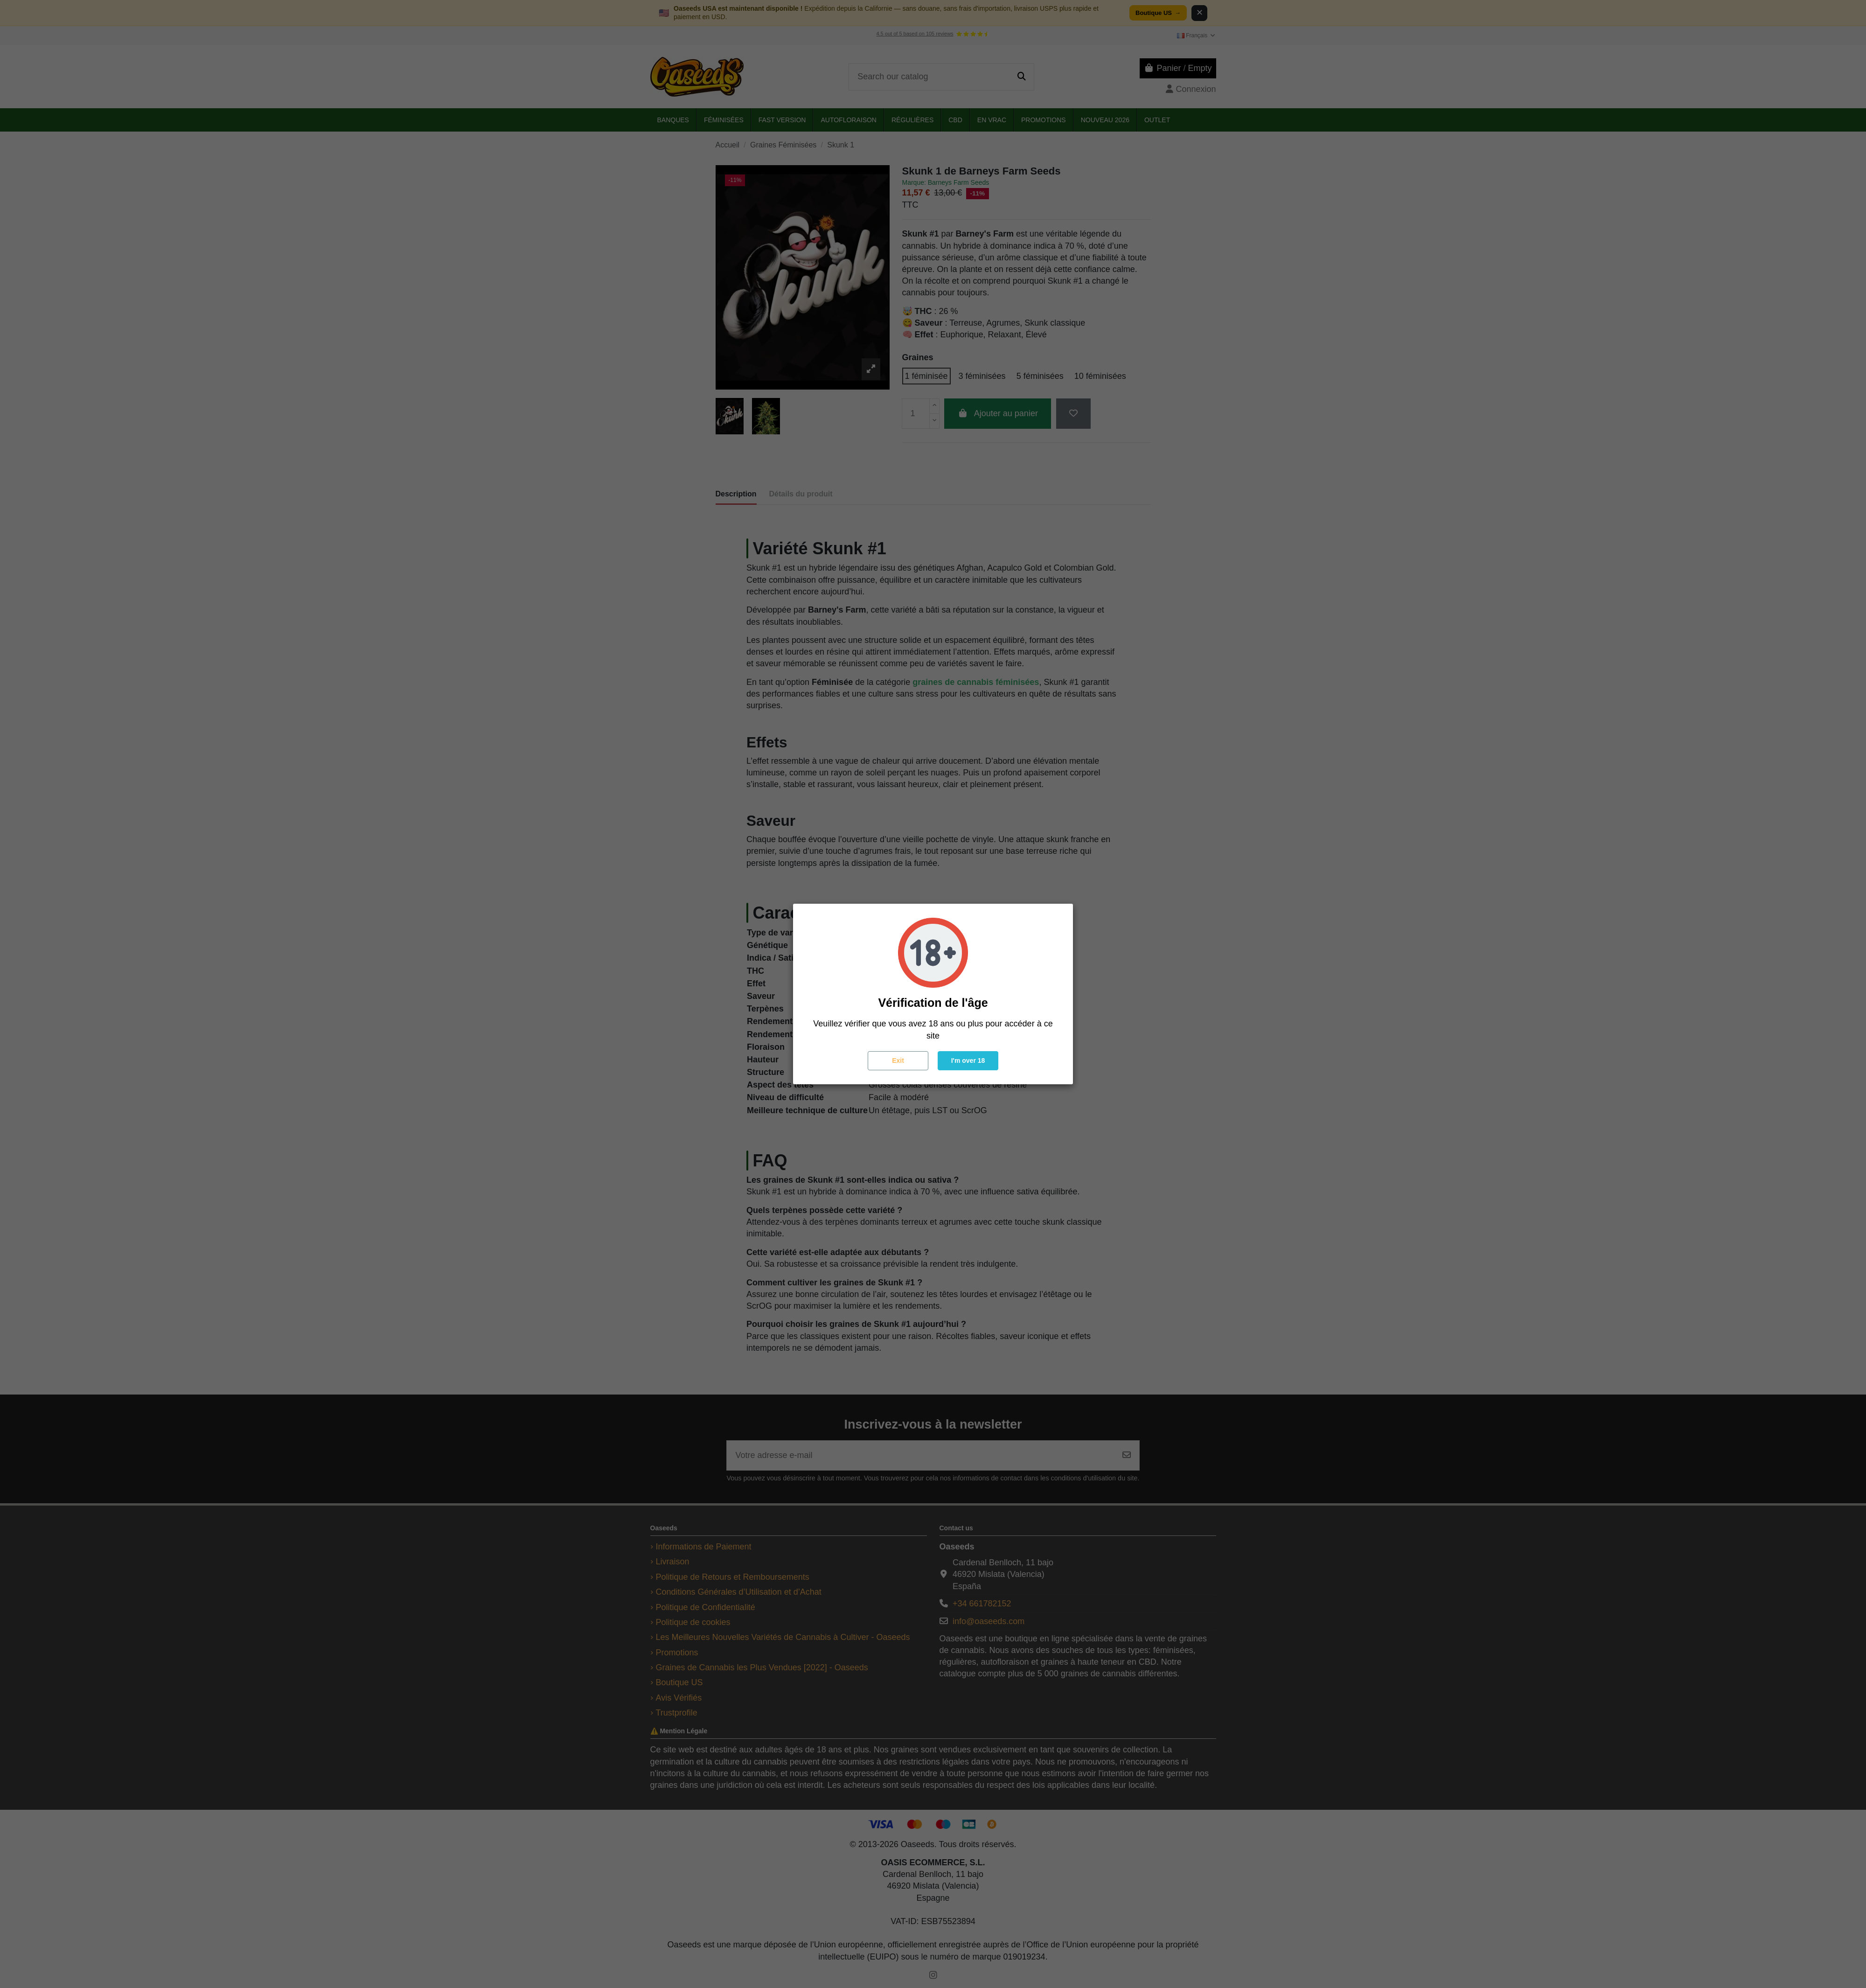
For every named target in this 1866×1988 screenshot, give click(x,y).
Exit (898, 1060)
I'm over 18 (968, 1060)
